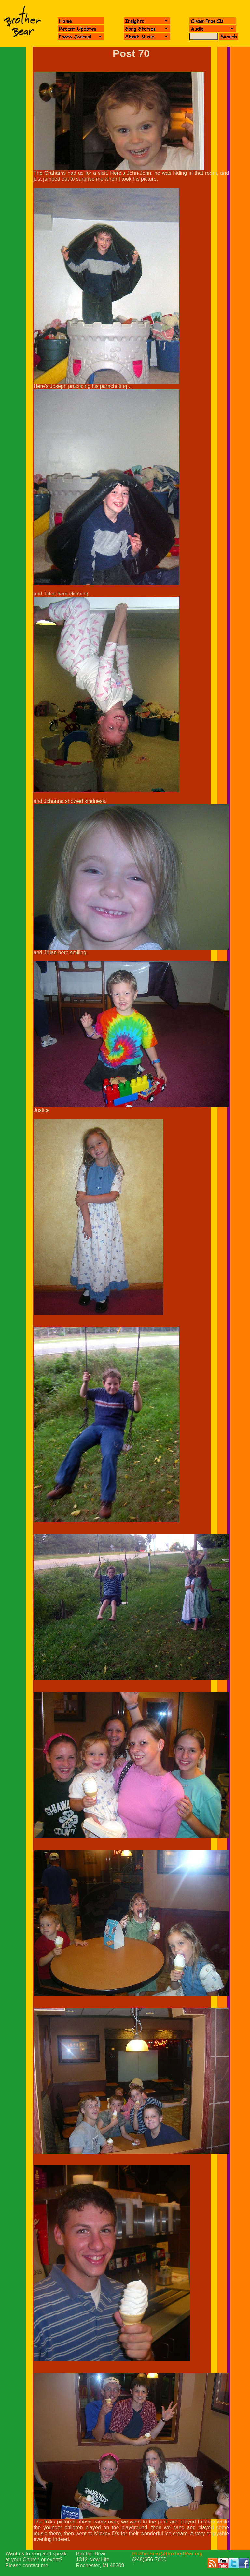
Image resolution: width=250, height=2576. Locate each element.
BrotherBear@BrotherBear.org (167, 2553)
